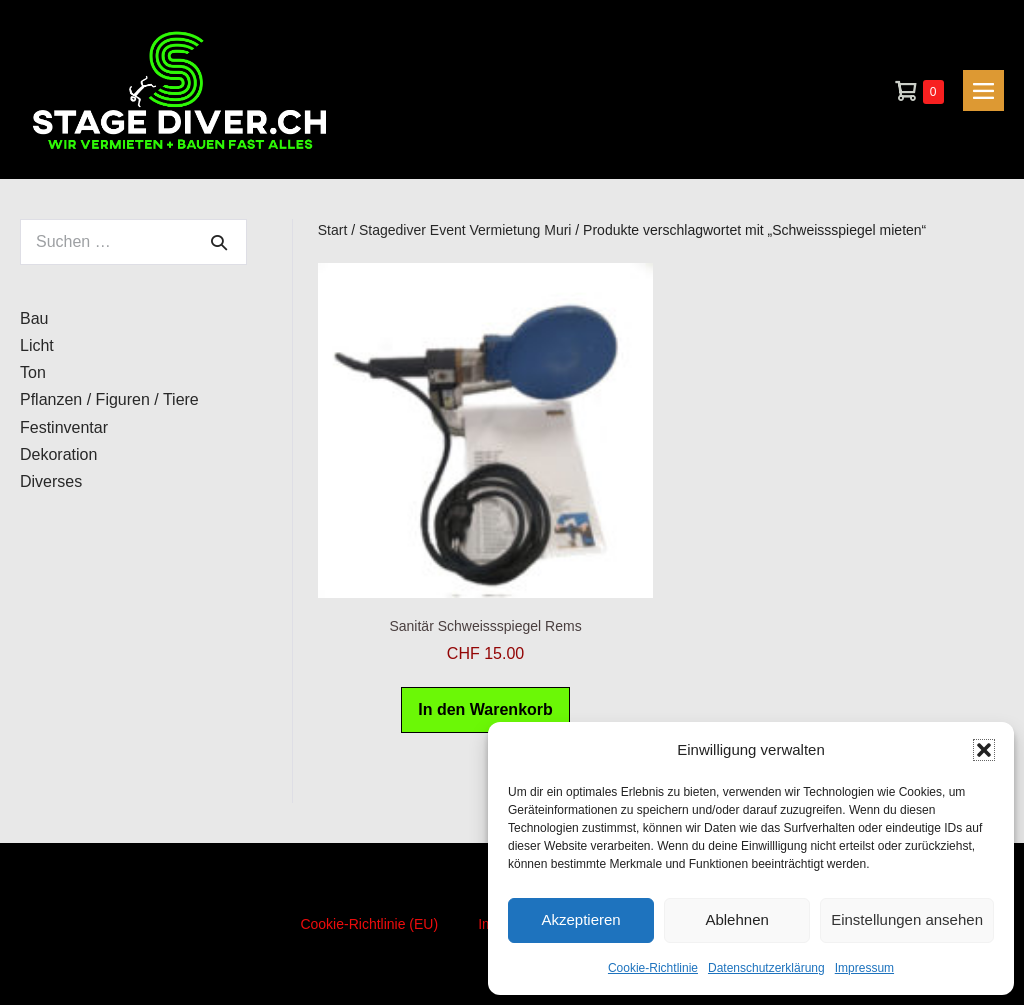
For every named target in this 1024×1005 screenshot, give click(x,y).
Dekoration (58, 454)
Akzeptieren (580, 919)
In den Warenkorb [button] (485, 709)
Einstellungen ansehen (907, 919)
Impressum (864, 968)
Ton (33, 372)
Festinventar (64, 427)
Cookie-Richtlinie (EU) (369, 924)
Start (333, 230)
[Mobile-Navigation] (983, 90)
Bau (34, 318)
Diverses (51, 481)
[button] (984, 750)
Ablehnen (736, 919)
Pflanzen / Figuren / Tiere (109, 399)
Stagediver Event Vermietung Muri (465, 230)
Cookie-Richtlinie (653, 968)
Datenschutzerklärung (766, 968)
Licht (37, 345)
